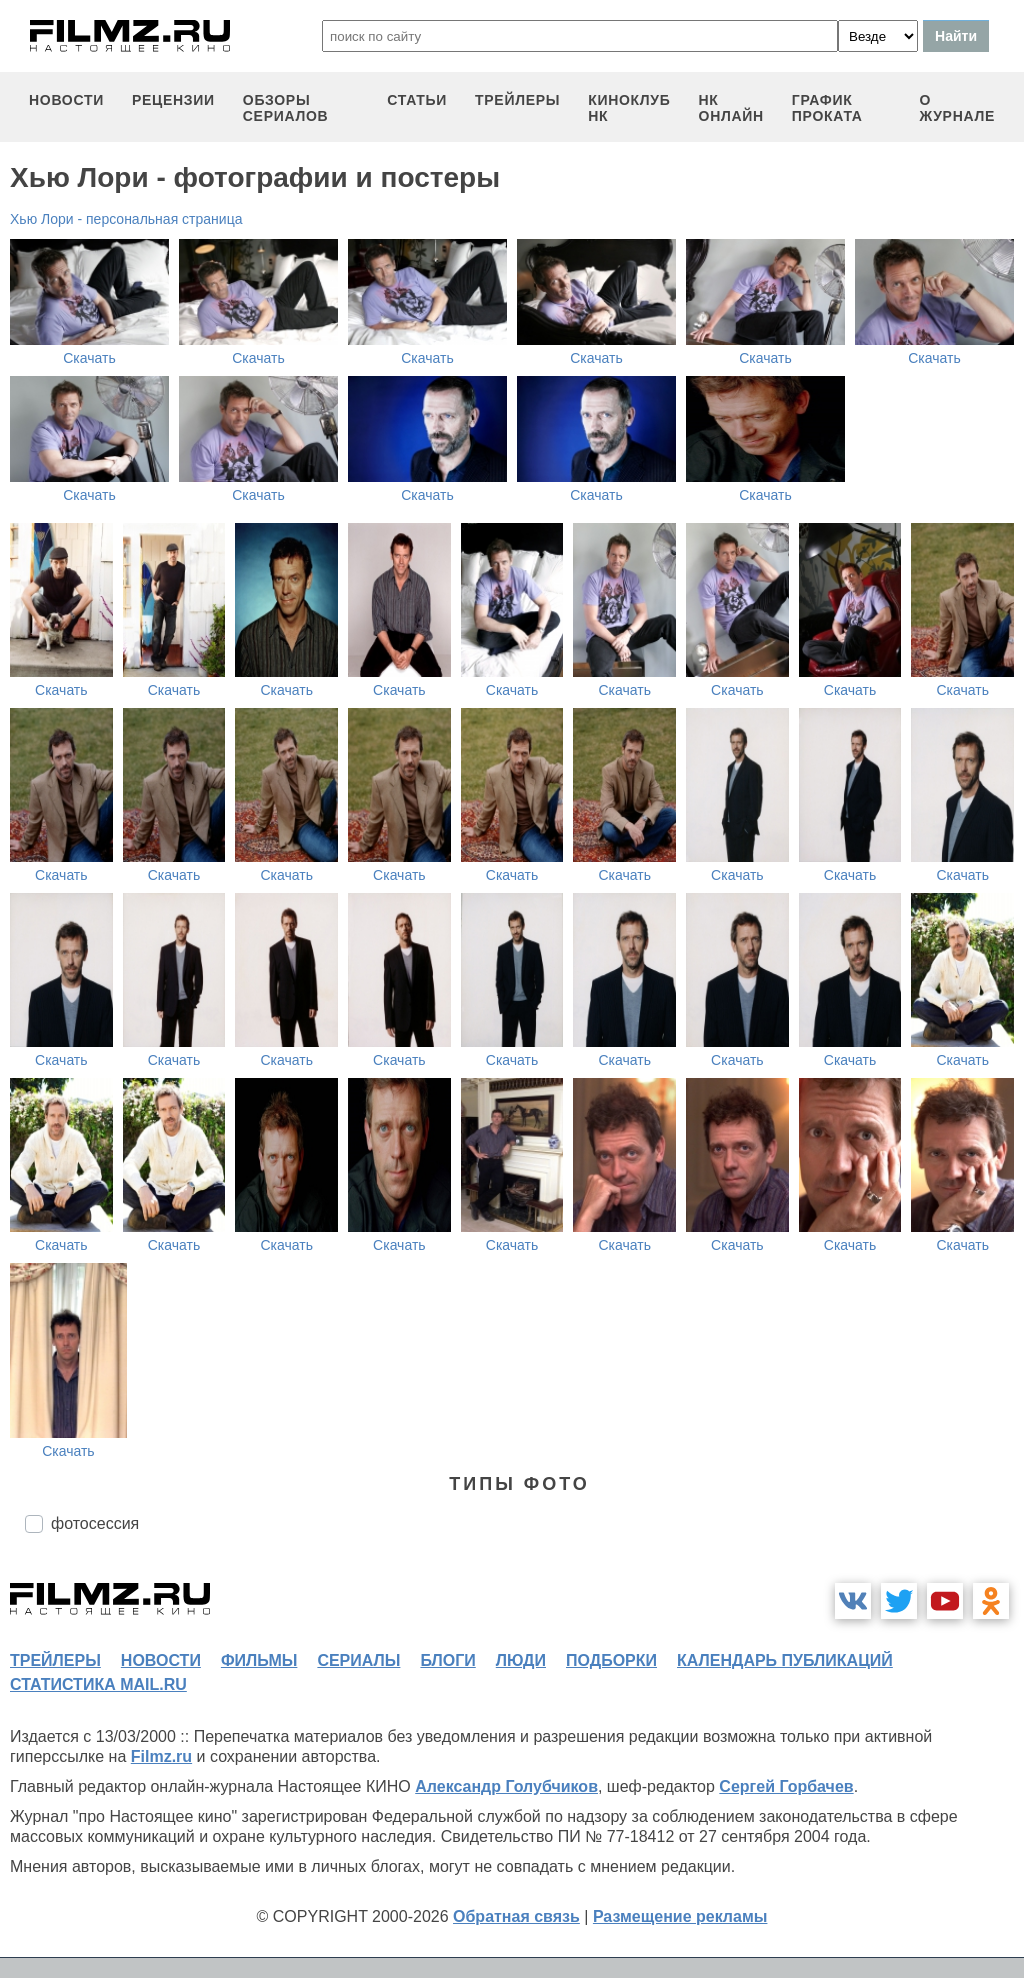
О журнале (957, 108)
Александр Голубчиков (506, 1786)
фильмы (259, 1660)
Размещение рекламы (680, 1916)
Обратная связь (516, 1916)
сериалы (358, 1660)
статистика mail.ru (98, 1684)
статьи (417, 100)
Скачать (89, 358)
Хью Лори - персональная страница (126, 219)
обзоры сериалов (286, 108)
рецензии (173, 100)
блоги (447, 1660)
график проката (827, 108)
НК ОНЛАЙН (731, 108)
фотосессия (95, 1523)
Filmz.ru (161, 1756)
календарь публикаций (785, 1660)
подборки (611, 1660)
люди (521, 1660)
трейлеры (517, 100)
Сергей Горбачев (786, 1786)
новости (66, 100)
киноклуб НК (629, 108)
